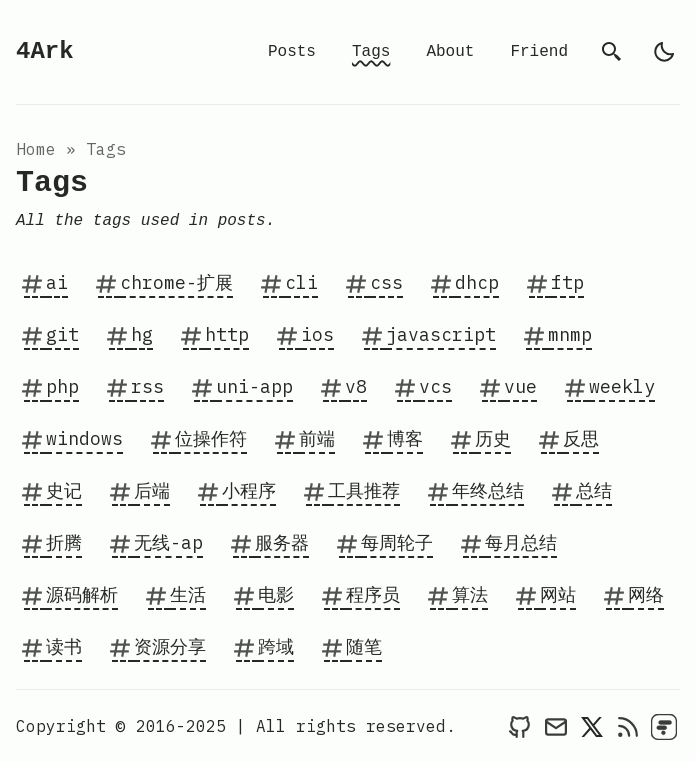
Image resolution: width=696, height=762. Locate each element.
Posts (292, 52)
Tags (371, 52)
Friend (539, 52)
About (450, 52)
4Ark (45, 51)
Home (36, 149)
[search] (612, 52)
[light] (664, 52)
